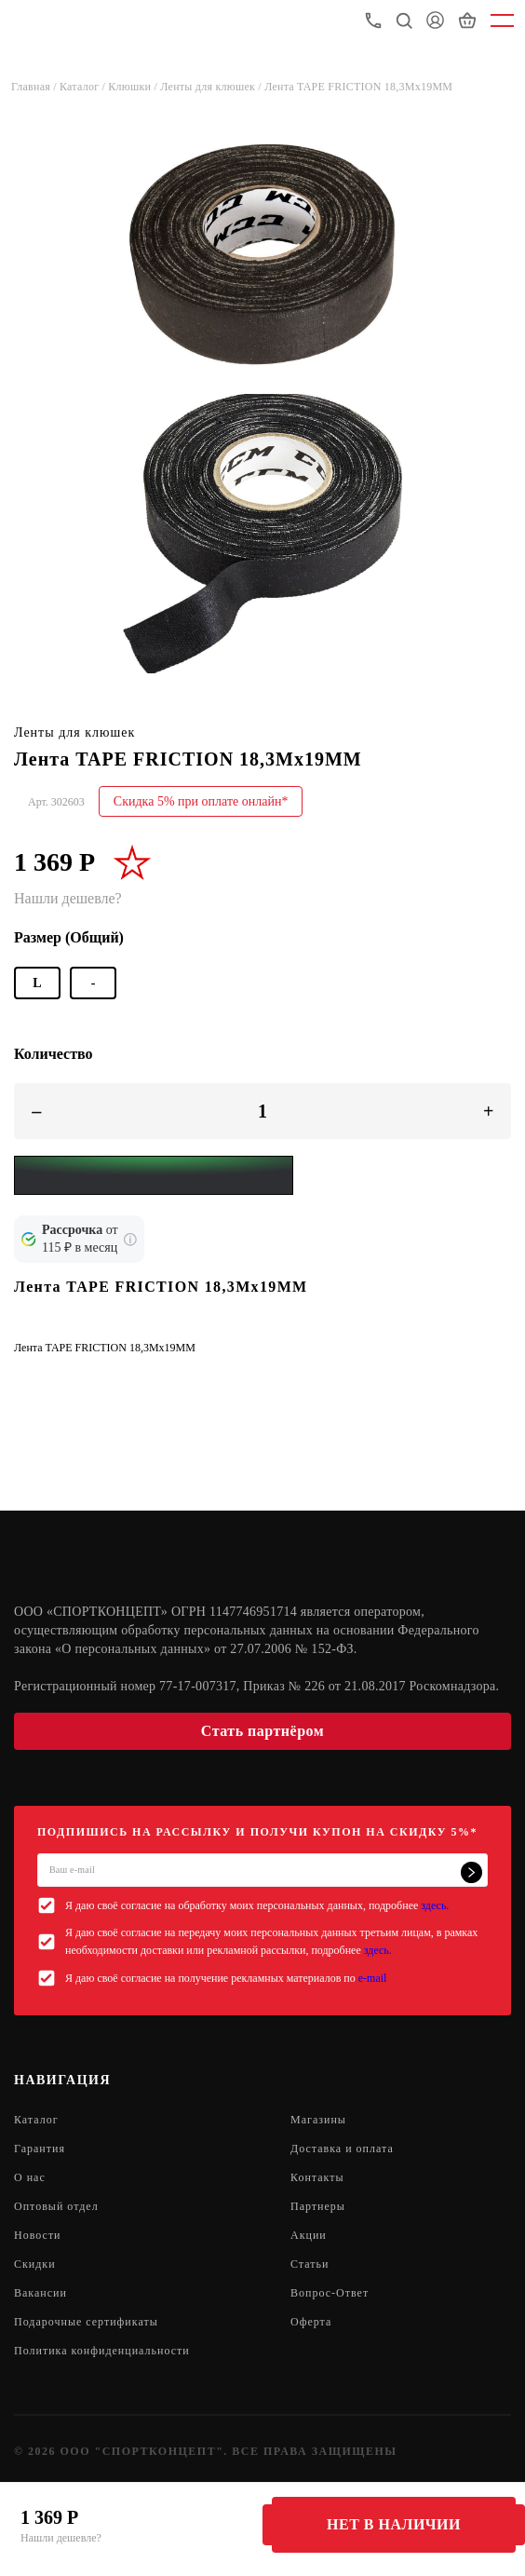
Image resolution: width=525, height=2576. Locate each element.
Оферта (310, 2321)
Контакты (317, 2177)
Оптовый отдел (56, 2206)
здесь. (435, 1905)
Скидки (35, 2264)
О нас (30, 2177)
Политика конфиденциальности (102, 2350)
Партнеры (317, 2206)
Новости (37, 2235)
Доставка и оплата (342, 2148)
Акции (308, 2235)
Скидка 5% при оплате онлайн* (201, 801)
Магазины (318, 2119)
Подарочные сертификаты (86, 2321)
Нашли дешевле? (60, 2537)
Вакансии (40, 2292)
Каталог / (84, 86)
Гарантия (39, 2148)
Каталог (36, 2119)
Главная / (35, 86)
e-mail (372, 1978)
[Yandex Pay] (153, 1175)
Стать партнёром (262, 1731)
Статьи (309, 2264)
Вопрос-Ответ (329, 2292)
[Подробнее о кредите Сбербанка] (130, 1239)
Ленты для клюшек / (212, 86)
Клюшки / (134, 86)
